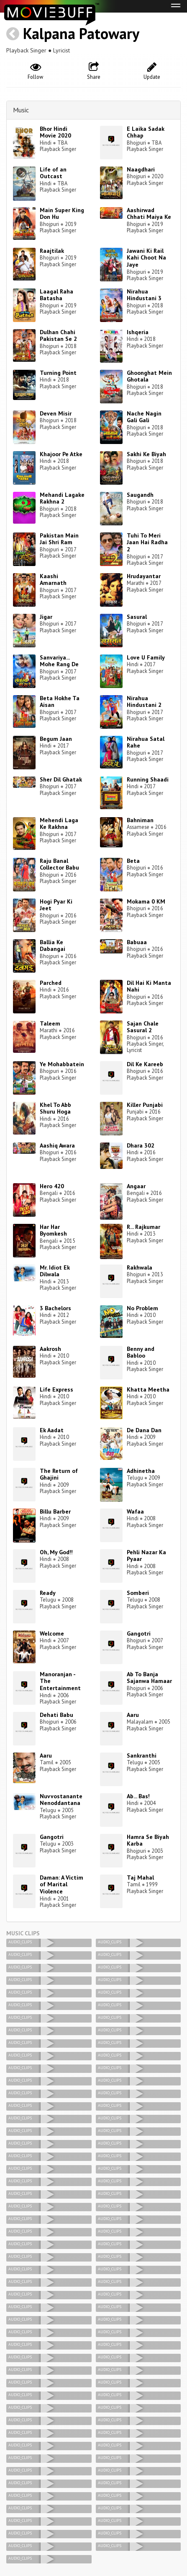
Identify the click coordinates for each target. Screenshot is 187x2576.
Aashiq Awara (57, 1145)
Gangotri (139, 1633)
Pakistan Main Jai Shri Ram (59, 539)
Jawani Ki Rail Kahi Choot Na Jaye (146, 258)
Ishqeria (138, 332)
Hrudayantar (144, 576)
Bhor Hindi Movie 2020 (55, 132)
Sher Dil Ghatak (61, 779)
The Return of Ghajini (59, 1474)
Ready (48, 1593)
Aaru (133, 1715)
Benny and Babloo (140, 1352)
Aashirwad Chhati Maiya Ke (149, 213)
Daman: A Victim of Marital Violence (61, 1885)
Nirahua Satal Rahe (145, 742)
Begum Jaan (56, 739)
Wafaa (135, 1511)
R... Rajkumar (143, 1227)
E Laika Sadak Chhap (145, 132)
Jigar (46, 617)
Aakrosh (50, 1349)
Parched (50, 983)
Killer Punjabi (145, 1105)
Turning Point (58, 373)
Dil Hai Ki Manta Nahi (149, 986)
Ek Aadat (52, 1430)
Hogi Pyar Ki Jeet (56, 905)
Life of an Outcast (53, 173)
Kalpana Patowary (81, 33)
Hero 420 (52, 1186)
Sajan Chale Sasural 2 (143, 1027)
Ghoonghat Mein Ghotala (149, 376)
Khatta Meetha (148, 1389)
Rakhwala (139, 1267)
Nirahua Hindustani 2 (144, 701)
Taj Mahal (140, 1877)
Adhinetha (141, 1471)
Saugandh (140, 495)
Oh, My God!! (56, 1552)
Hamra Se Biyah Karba (148, 1840)
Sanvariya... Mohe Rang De (59, 661)
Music (21, 110)
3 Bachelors (55, 1308)
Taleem (50, 1023)
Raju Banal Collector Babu (59, 864)
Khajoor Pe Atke (61, 454)
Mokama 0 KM (146, 901)
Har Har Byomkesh (53, 1230)
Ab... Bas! (138, 1796)
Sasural (137, 617)
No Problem (142, 1308)
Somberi (138, 1593)
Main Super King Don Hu (62, 213)
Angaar (136, 1186)
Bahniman (140, 820)
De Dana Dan (144, 1430)
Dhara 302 (140, 1145)
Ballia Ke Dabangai (52, 945)
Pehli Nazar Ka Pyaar (146, 1555)
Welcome (52, 1633)
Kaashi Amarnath (53, 579)
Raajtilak (52, 250)
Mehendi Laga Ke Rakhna (59, 823)
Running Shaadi (148, 779)
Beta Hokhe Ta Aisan (59, 701)
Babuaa (137, 942)
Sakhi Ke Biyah (146, 454)
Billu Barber (55, 1511)
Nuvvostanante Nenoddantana (61, 1799)
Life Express (56, 1389)
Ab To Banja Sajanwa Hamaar (149, 1677)
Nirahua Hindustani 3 (144, 295)
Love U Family (146, 657)
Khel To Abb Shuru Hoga (55, 1108)
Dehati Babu (56, 1715)
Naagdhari (141, 169)
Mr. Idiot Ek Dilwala (55, 1271)
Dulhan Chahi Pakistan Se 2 (58, 335)
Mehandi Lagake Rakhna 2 (62, 498)
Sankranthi (141, 1755)
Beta (133, 861)
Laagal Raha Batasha (56, 295)
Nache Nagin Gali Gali (144, 417)
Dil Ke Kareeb (145, 1064)
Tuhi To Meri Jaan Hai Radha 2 (147, 542)
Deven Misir (56, 413)
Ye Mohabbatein (62, 1064)
